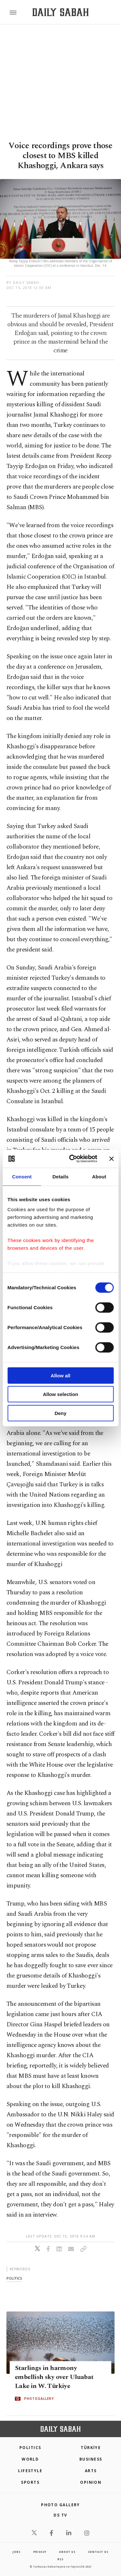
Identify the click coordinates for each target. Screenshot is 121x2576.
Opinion (90, 2482)
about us (67, 2551)
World (30, 2459)
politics (14, 2278)
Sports (30, 2482)
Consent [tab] (22, 1176)
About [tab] (99, 1176)
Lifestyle (30, 2470)
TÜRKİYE (91, 2447)
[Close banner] (111, 1159)
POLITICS (30, 2447)
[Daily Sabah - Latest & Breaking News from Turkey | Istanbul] (60, 12)
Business (90, 2459)
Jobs (16, 2551)
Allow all (60, 1375)
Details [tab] (61, 1176)
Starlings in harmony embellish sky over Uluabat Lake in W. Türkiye (54, 2377)
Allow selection (60, 1394)
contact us (98, 2551)
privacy (40, 2551)
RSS (60, 2559)
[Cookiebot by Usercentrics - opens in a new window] (72, 1159)
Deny (60, 1413)
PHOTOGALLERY (39, 2399)
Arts (91, 2470)
